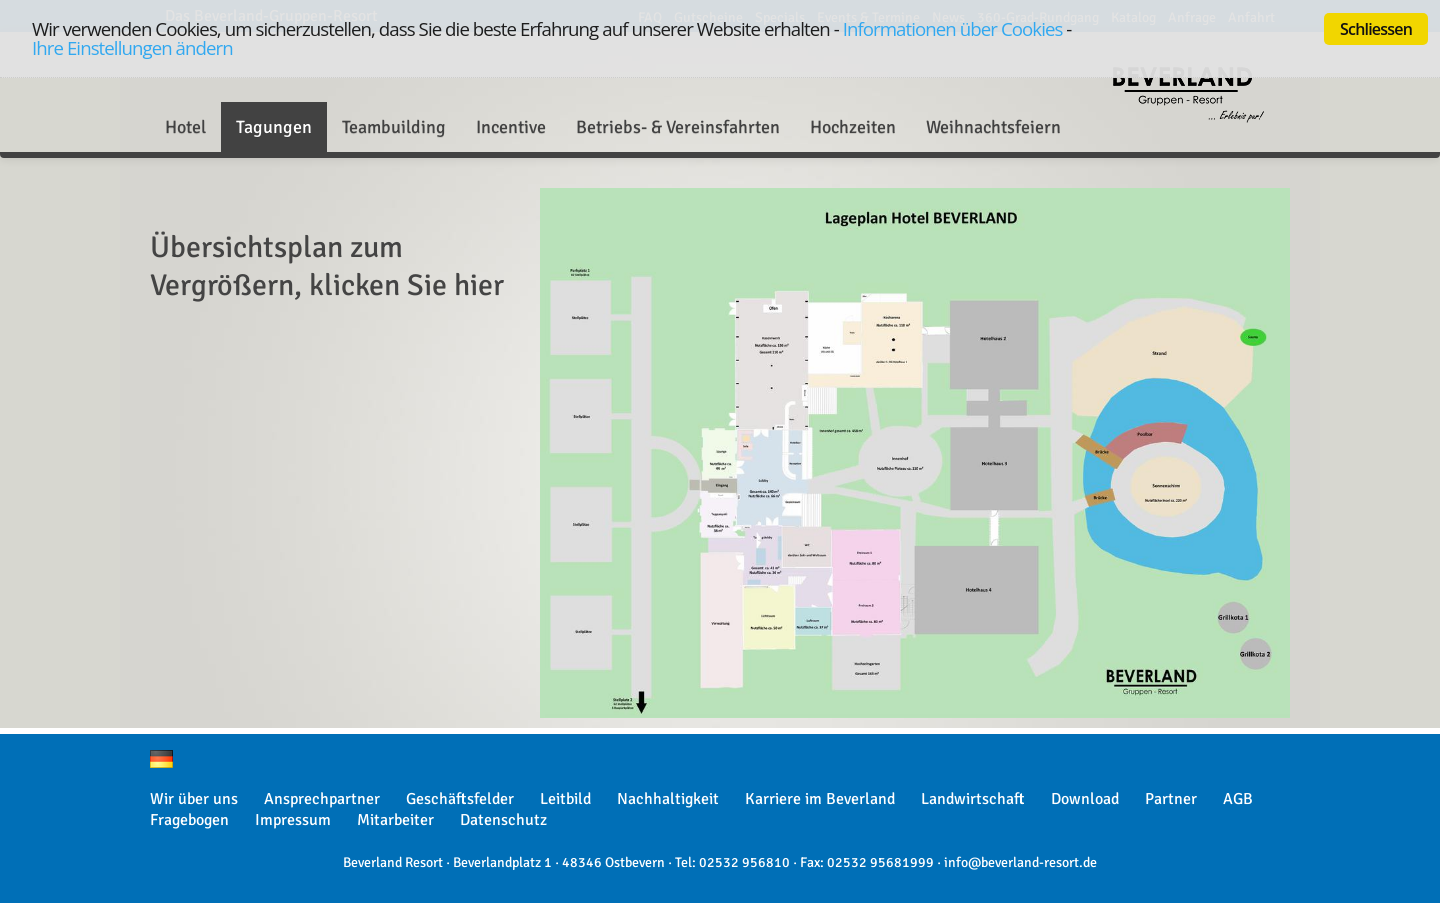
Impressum (293, 820)
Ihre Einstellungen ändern (132, 47)
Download (1085, 799)
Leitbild (565, 799)
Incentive (511, 127)
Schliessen (1376, 29)
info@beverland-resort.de (1020, 862)
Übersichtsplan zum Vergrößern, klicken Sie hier (327, 266)
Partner (1171, 799)
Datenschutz (503, 820)
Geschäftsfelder (460, 799)
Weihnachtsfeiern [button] (993, 127)
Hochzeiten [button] (853, 127)
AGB (1238, 799)
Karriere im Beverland (820, 799)
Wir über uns (194, 799)
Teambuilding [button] (394, 127)
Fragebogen (189, 820)
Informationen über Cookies (953, 28)
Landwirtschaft (973, 799)
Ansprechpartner (322, 799)
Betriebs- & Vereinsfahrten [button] (678, 127)
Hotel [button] (185, 127)
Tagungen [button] (274, 127)
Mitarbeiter (395, 820)
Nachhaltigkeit (668, 799)
